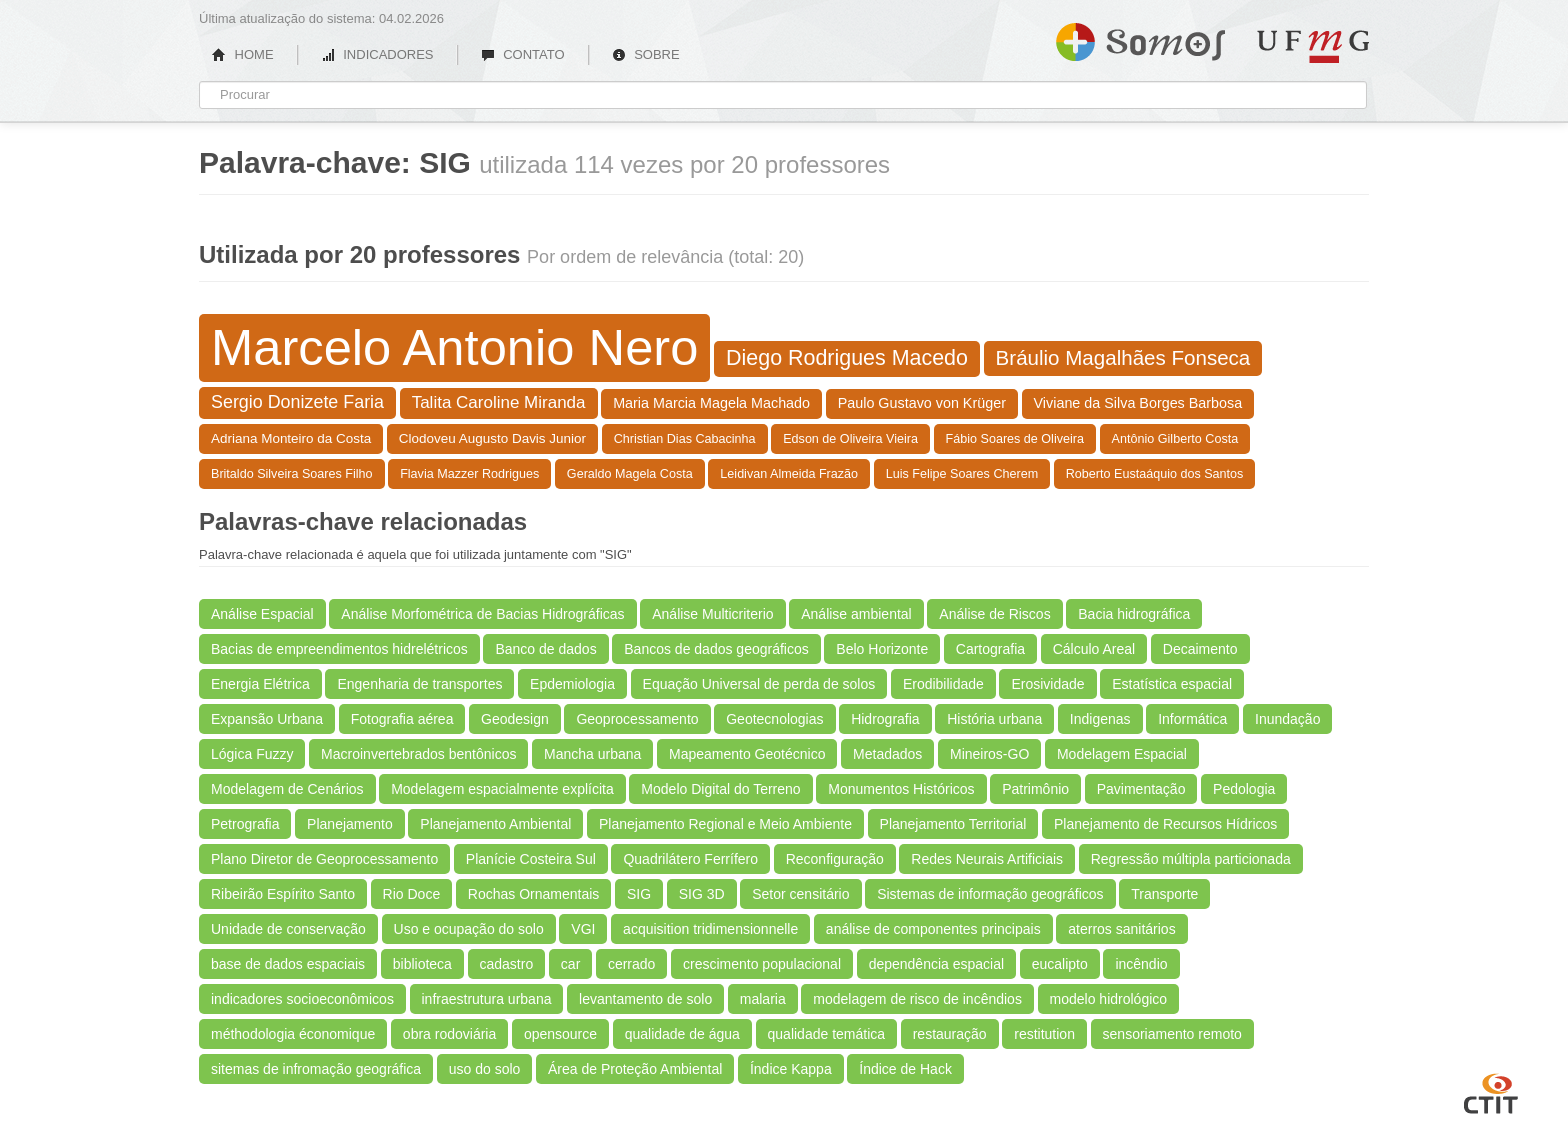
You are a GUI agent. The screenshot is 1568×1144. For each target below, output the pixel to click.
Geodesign (515, 719)
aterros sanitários (1121, 929)
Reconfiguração (835, 859)
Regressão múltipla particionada (1191, 859)
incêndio (1141, 964)
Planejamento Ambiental (495, 824)
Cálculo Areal (1094, 649)
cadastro (507, 964)
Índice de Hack (905, 1069)
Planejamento (350, 824)
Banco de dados (545, 649)
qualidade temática (827, 1034)
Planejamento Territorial (953, 824)
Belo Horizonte (882, 649)
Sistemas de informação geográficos (990, 894)
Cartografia (990, 649)
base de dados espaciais (288, 964)
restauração (950, 1034)
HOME (243, 54)
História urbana (994, 719)
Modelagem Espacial (1122, 754)
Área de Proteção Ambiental (635, 1069)
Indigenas (1100, 719)
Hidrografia (885, 719)
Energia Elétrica (260, 684)
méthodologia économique (293, 1034)
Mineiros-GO (989, 754)
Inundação (1287, 719)
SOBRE (646, 54)
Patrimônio (1035, 789)
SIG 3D (702, 894)
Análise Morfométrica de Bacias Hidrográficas (482, 614)
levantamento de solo (645, 999)
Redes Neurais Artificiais (987, 859)
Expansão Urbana (267, 719)
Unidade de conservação (288, 929)
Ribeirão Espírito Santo (283, 894)
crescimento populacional (762, 964)
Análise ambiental (856, 614)
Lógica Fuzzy (252, 754)
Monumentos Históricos (901, 789)
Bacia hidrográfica (1134, 614)
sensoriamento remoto (1172, 1034)
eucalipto (1060, 964)
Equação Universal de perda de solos (759, 684)
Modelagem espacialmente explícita (502, 789)
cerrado (631, 964)
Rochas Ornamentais (534, 894)
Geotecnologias (774, 719)
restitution (1044, 1034)
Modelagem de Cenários (287, 789)
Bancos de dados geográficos (716, 649)
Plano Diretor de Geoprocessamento (324, 859)
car (570, 964)
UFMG (1313, 46)
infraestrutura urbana (487, 999)
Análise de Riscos (994, 614)
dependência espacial (936, 964)
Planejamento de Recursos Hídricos (1165, 824)
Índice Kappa (791, 1069)
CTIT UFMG (1491, 1091)
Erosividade (1047, 684)
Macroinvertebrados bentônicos (418, 754)
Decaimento (1200, 649)
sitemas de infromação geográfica (316, 1069)
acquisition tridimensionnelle (710, 929)
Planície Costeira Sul (531, 859)
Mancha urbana (592, 754)
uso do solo (485, 1069)
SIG (639, 894)
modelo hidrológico (1109, 999)
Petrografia (245, 824)
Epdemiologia (572, 684)
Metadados (887, 754)
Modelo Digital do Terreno (720, 789)
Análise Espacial (262, 614)
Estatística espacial (1172, 684)
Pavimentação (1141, 789)
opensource (560, 1034)
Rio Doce (412, 894)
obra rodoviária (449, 1034)
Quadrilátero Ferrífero (690, 859)
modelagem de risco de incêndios (917, 999)
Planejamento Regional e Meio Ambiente (725, 824)
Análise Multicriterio (712, 614)
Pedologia (1244, 789)
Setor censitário (800, 894)
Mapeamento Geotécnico (747, 754)
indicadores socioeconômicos (302, 999)
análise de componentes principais (933, 929)
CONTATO (523, 54)
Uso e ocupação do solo (469, 929)
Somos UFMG (1140, 38)
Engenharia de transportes (419, 684)
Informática (1192, 719)
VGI (583, 929)
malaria (763, 999)
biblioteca (422, 964)
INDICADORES (377, 54)
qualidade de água (682, 1034)
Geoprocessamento (637, 719)
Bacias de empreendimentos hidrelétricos (339, 649)
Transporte (1164, 894)
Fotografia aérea (402, 719)
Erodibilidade (943, 684)
